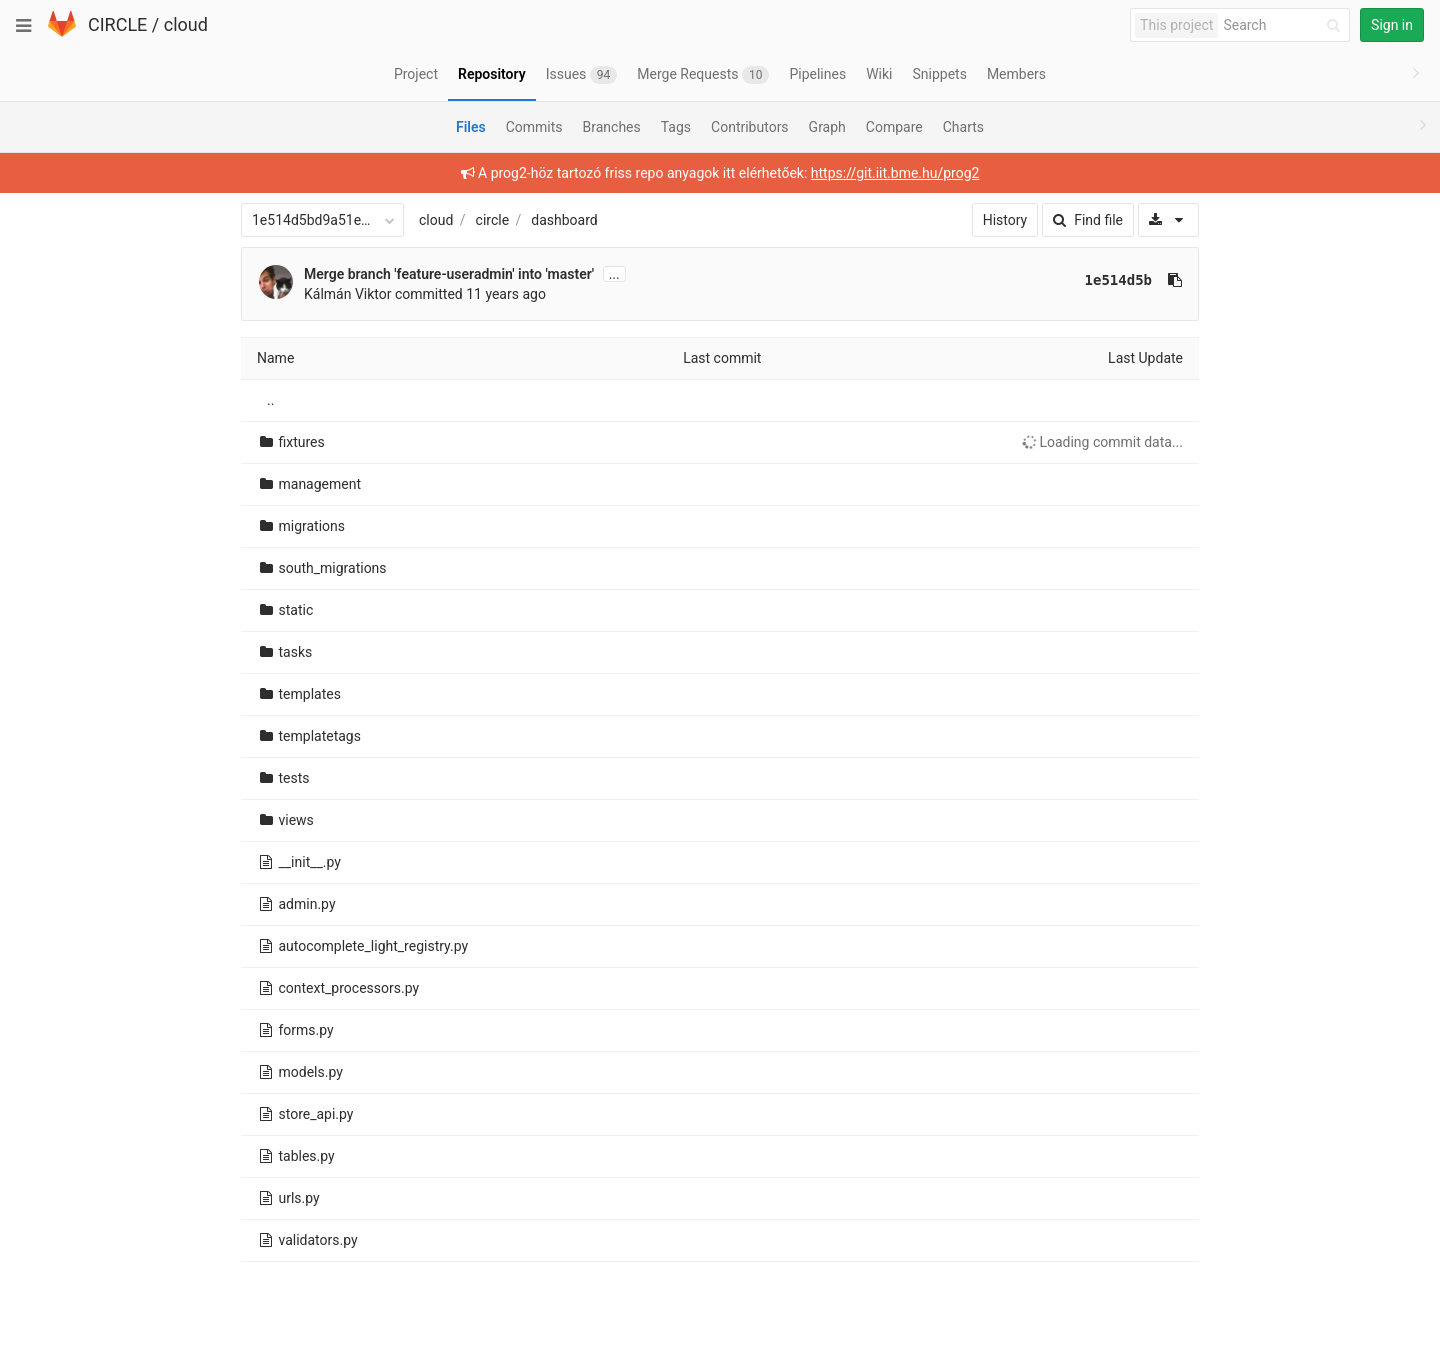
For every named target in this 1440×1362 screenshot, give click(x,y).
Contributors (750, 127)
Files (471, 127)
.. (270, 400)
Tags (676, 127)
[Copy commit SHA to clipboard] (1175, 280)
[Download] (1168, 220)
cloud (186, 24)
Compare (894, 127)
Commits (534, 127)
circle (493, 220)
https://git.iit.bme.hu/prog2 (895, 173)
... (614, 274)
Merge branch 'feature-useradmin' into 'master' (449, 274)
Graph (827, 127)
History (1005, 220)
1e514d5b (1118, 280)
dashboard (564, 220)
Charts (963, 127)
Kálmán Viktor (348, 294)
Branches (612, 127)
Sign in (1392, 25)
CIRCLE (117, 24)
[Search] (1285, 25)
